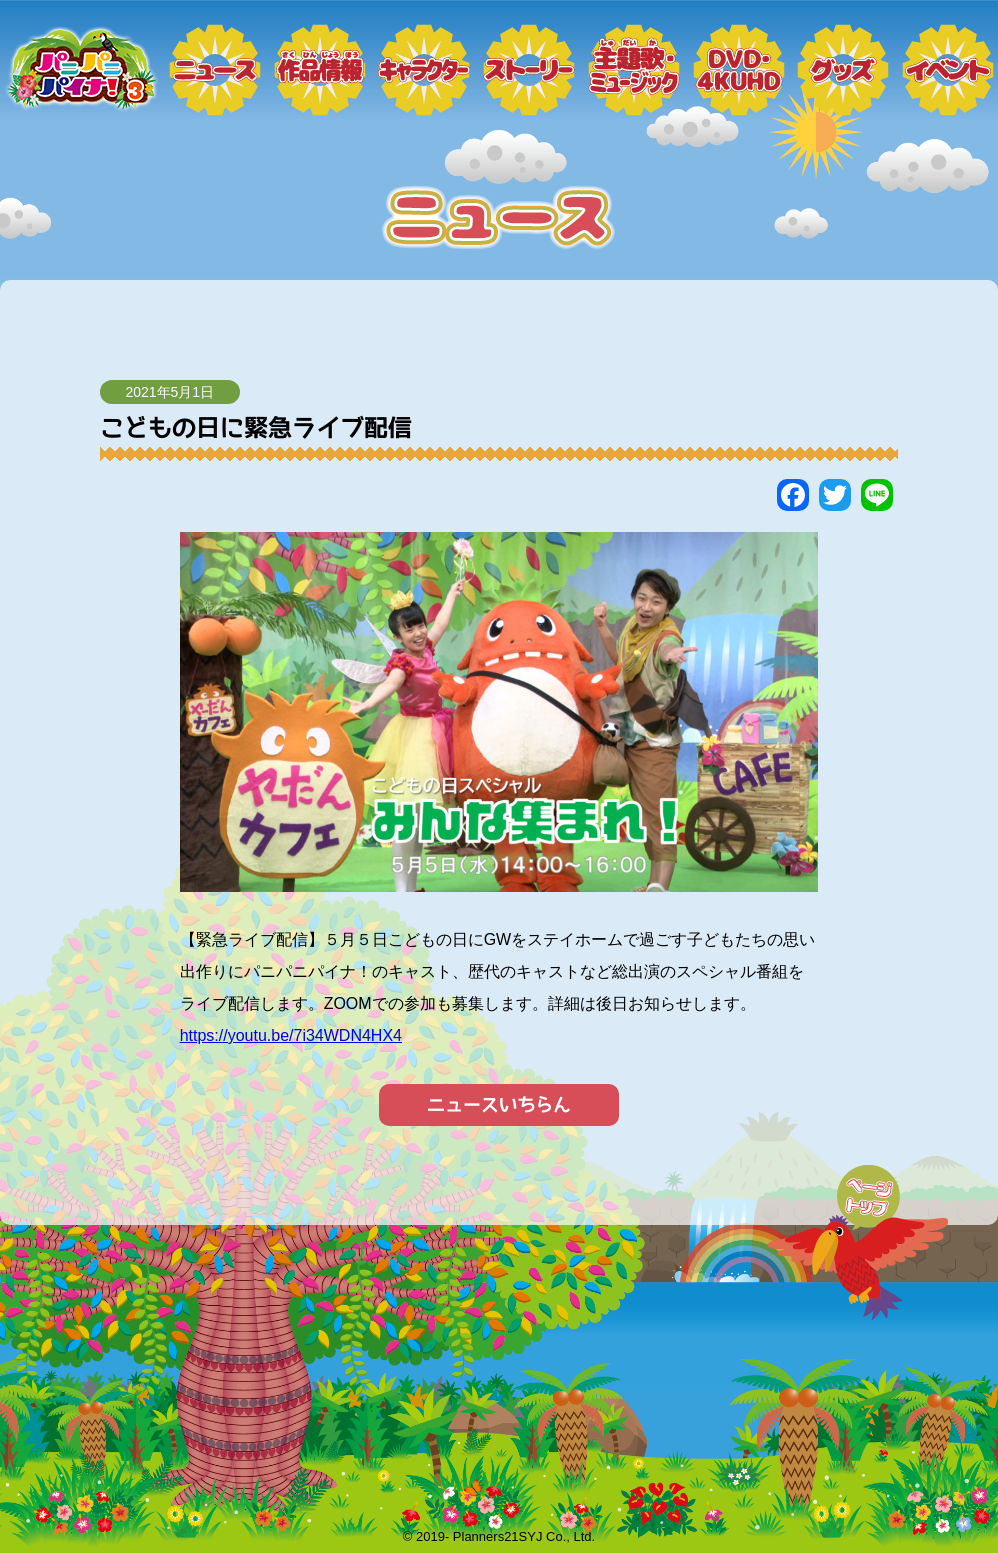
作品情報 (320, 70)
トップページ (80, 70)
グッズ (843, 70)
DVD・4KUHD (739, 70)
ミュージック (634, 70)
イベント (948, 70)
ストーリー (529, 70)
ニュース (215, 70)
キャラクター (424, 70)
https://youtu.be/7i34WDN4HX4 (291, 1035)
